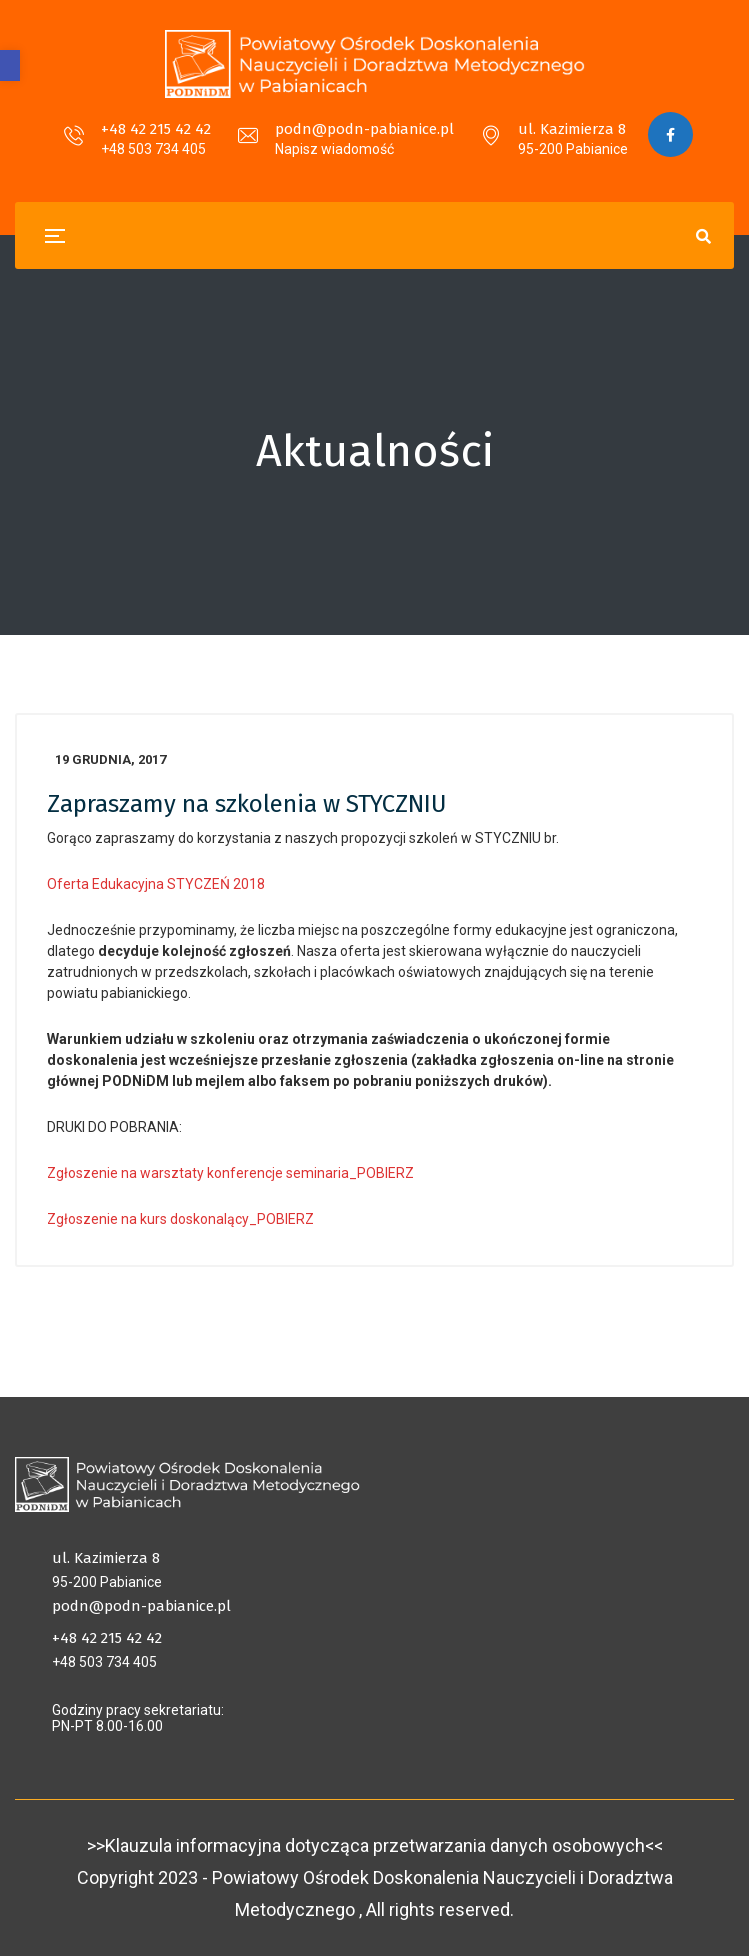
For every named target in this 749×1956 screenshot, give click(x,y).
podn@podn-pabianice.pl (364, 129)
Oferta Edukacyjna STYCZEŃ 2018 (156, 884)
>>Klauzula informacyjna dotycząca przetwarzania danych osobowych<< (375, 1845)
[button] (10, 65)
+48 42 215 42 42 (156, 129)
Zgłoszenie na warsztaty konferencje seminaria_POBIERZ (230, 1173)
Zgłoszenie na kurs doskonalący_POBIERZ (180, 1219)
